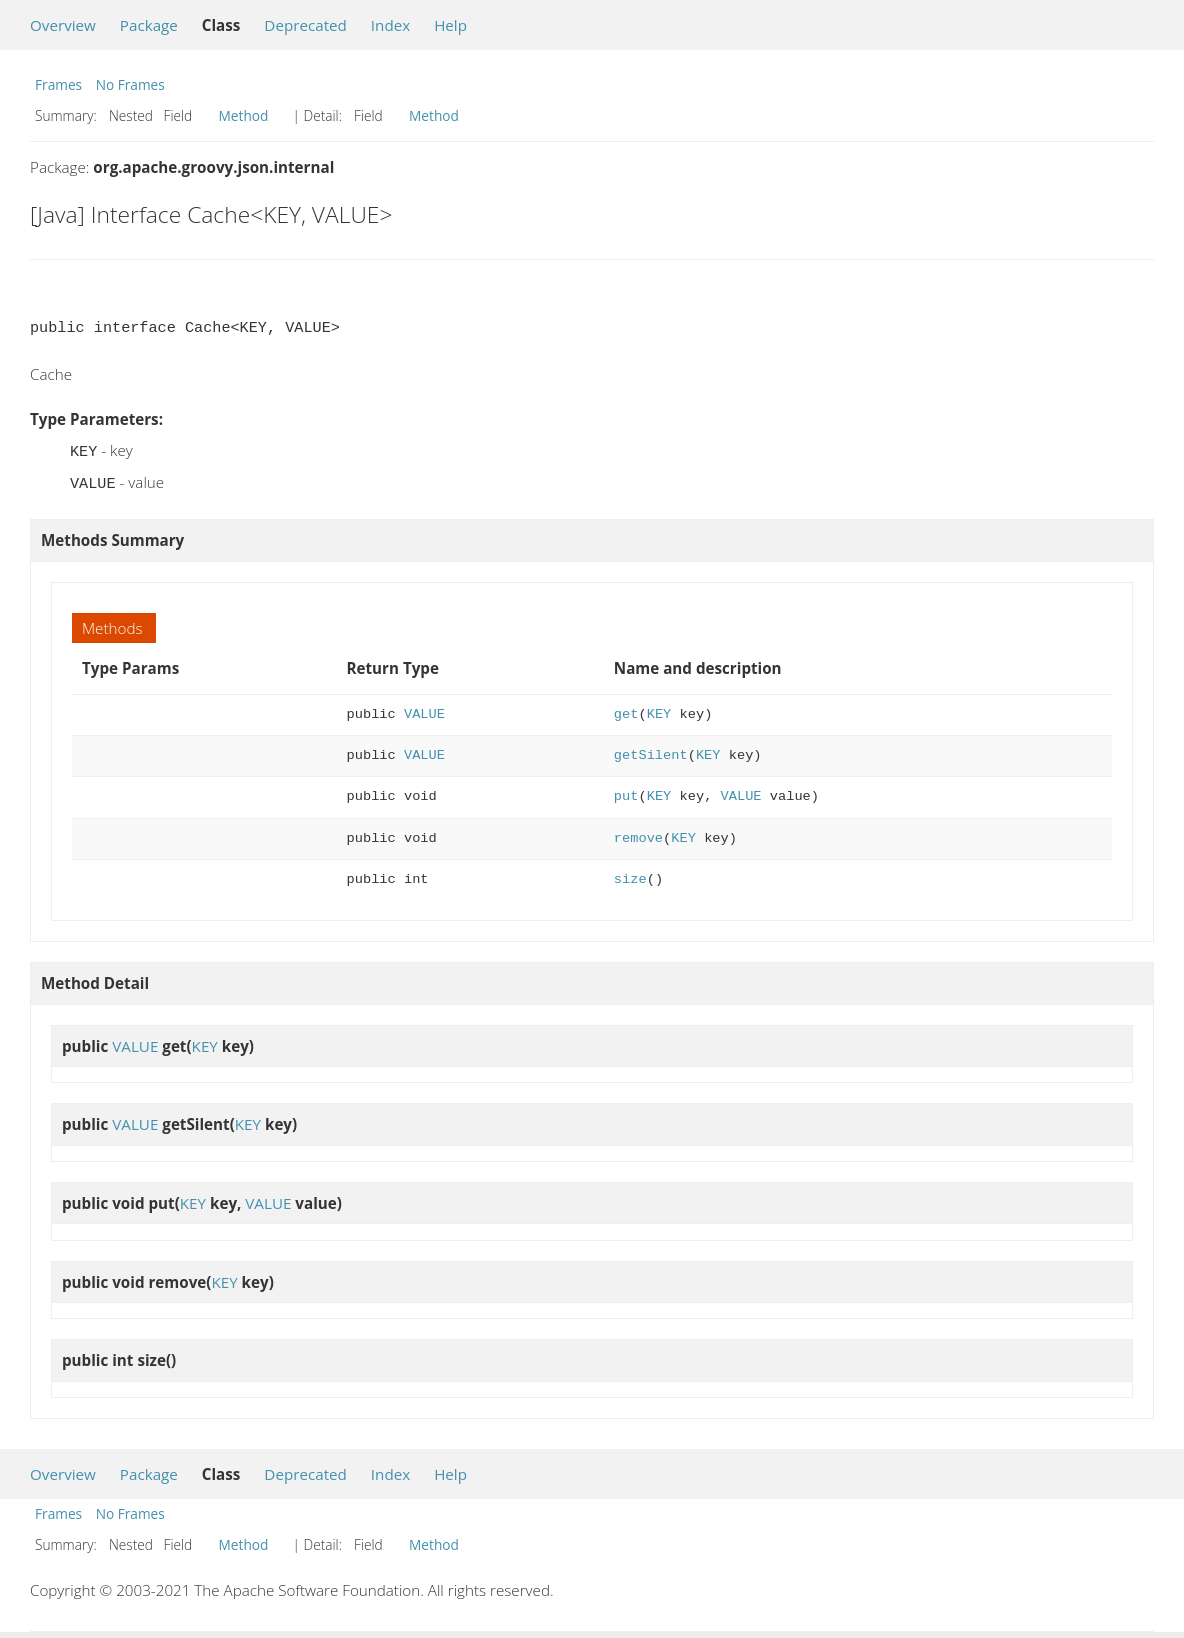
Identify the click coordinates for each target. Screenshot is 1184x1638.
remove (638, 834)
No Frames (130, 84)
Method (244, 115)
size (630, 875)
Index (390, 25)
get (626, 710)
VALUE (424, 710)
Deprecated (305, 25)
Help (450, 25)
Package (149, 25)
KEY (659, 710)
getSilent (651, 751)
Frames (58, 84)
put (626, 792)
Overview (63, 25)
